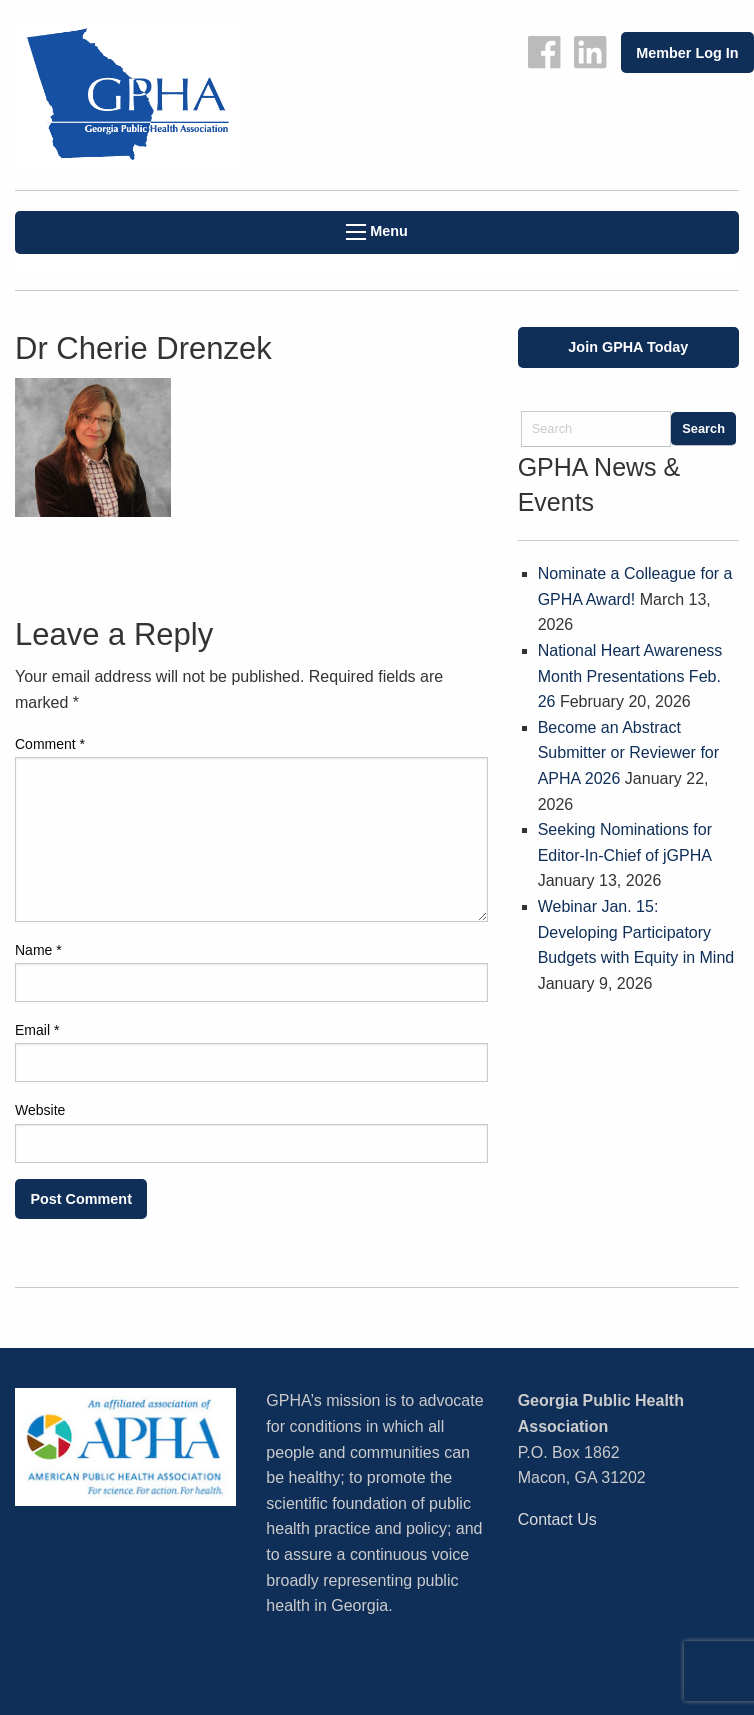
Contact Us (557, 1519)
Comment (50, 744)
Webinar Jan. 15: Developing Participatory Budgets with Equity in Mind (636, 932)
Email (37, 1030)
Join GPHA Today (628, 347)
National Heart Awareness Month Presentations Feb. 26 (630, 676)
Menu (377, 231)
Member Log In (687, 53)
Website (40, 1110)
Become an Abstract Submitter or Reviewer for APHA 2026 (628, 753)
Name (38, 950)
